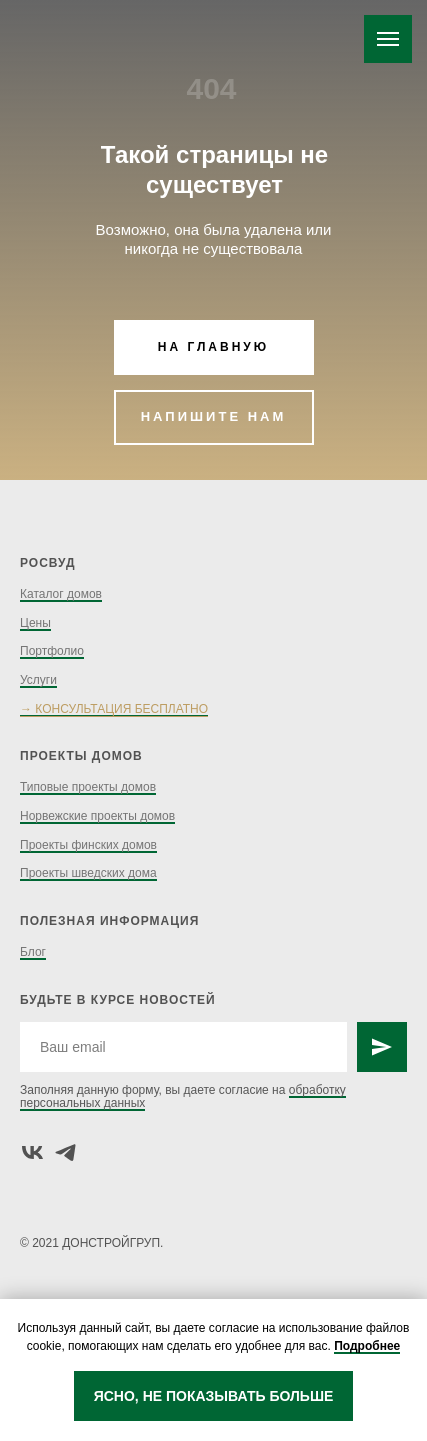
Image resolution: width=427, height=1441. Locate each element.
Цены (35, 623)
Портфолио (52, 651)
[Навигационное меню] (388, 39)
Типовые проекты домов (88, 787)
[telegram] (65, 1152)
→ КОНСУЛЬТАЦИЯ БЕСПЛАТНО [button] (114, 709)
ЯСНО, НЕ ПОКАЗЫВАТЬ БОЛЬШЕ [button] (214, 1396)
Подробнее (367, 1346)
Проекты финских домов (88, 845)
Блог (33, 952)
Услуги (38, 680)
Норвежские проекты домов (97, 816)
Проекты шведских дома (88, 873)
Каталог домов (61, 594)
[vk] (32, 1152)
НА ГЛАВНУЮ (213, 347)
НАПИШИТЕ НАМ (214, 416)
